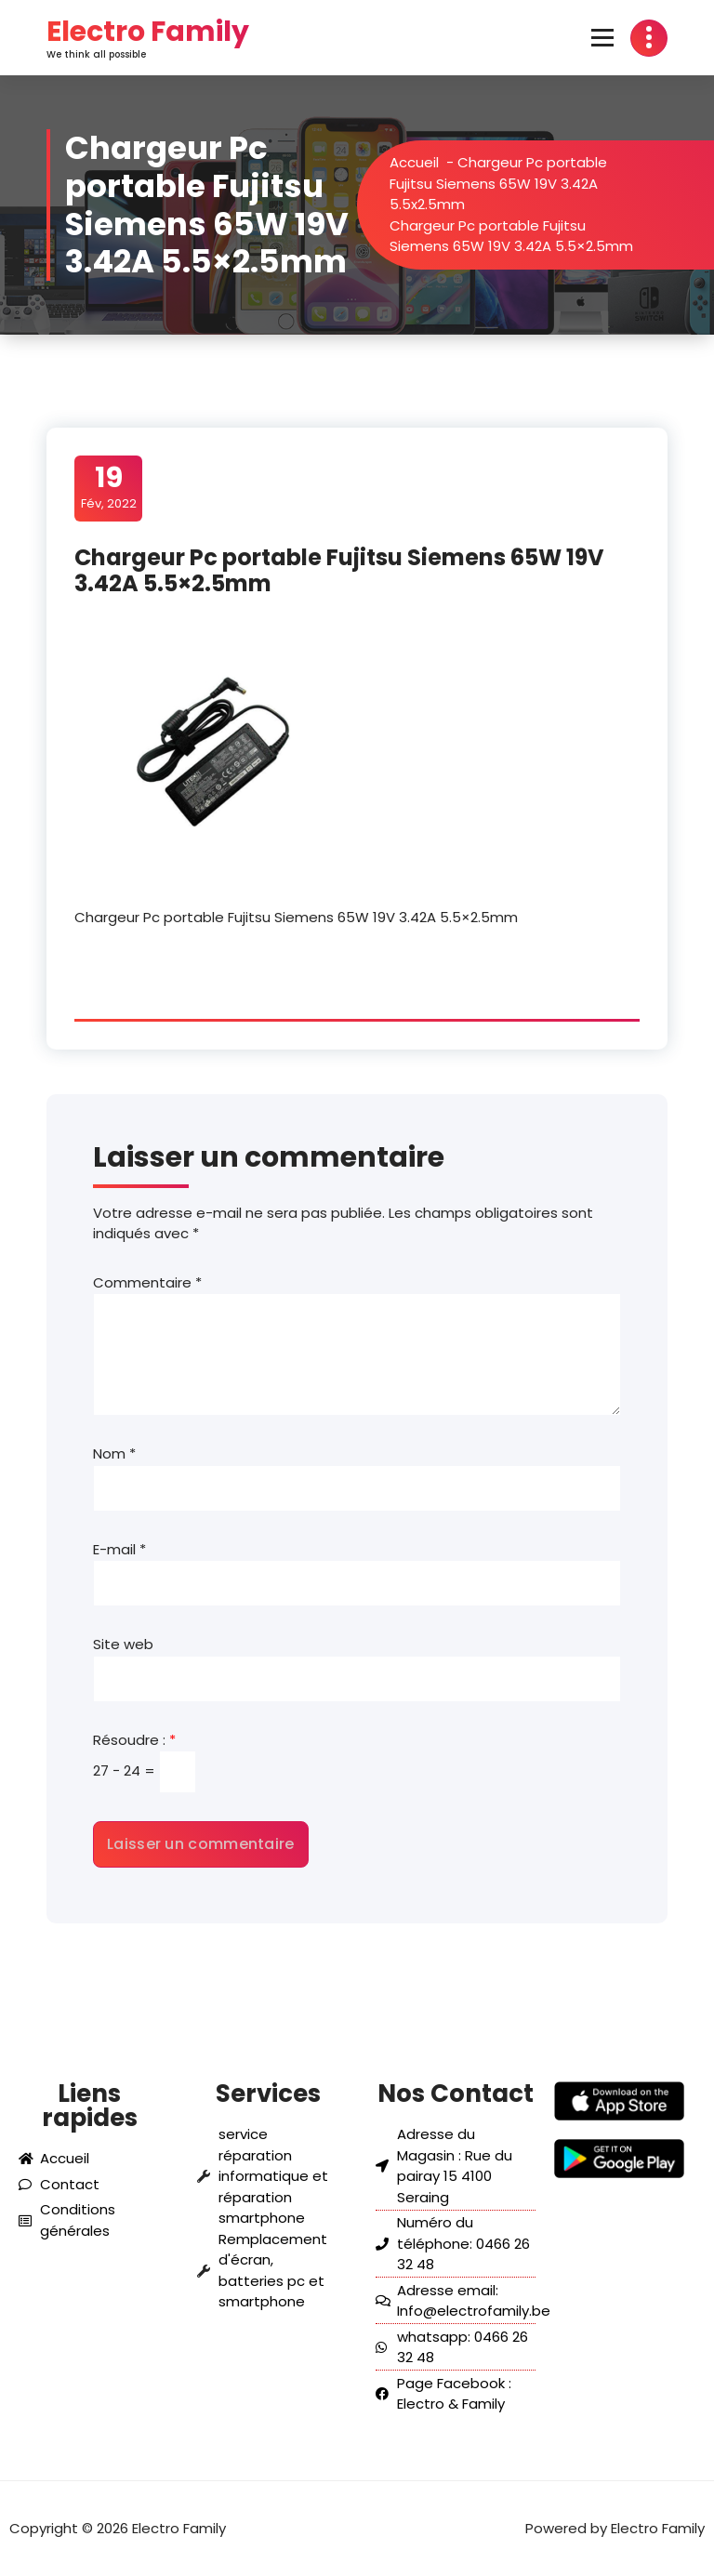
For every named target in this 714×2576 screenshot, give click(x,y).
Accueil (434, 162)
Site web (123, 1644)
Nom (114, 1453)
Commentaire (147, 1282)
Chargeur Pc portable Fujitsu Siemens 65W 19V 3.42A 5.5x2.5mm (519, 183)
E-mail (119, 1549)
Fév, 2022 (109, 487)
